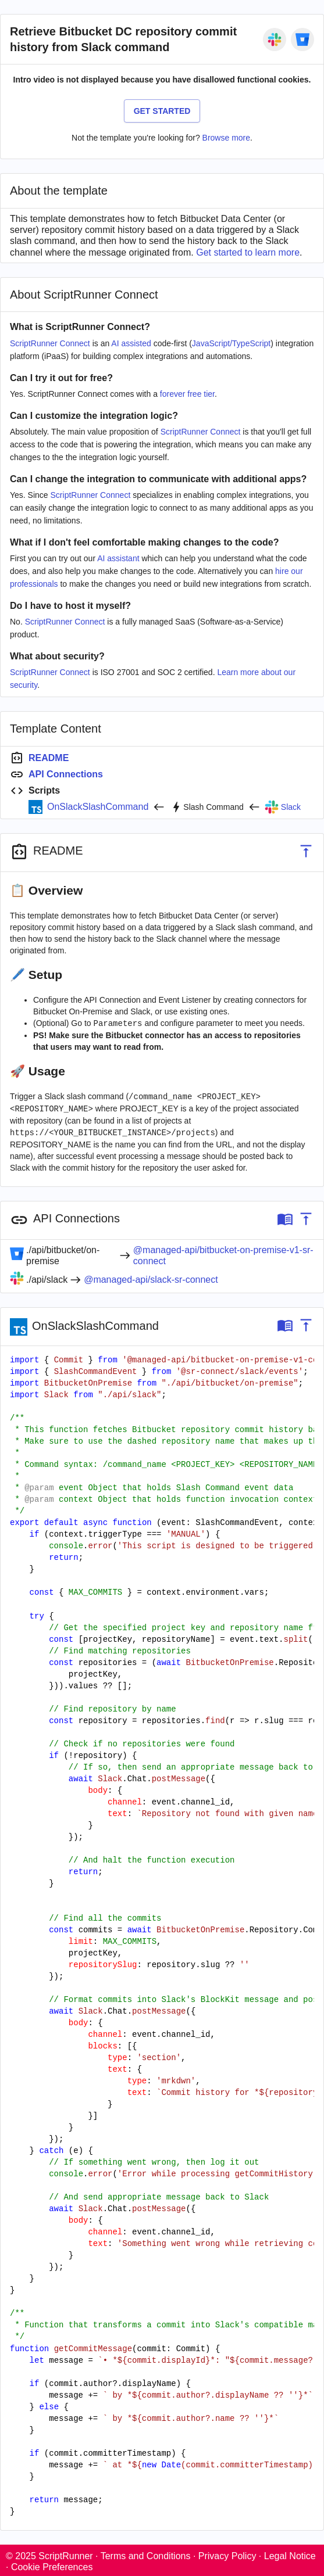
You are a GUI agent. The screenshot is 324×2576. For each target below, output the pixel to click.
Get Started (162, 111)
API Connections (66, 774)
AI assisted (131, 343)
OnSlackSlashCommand (97, 807)
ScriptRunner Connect (50, 343)
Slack (291, 807)
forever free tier (187, 394)
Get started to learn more (248, 252)
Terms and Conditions (146, 2554)
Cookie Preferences (52, 2565)
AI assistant (118, 558)
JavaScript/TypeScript (231, 343)
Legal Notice (290, 2554)
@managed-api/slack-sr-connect (151, 1277)
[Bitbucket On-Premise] (302, 39)
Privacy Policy (227, 2554)
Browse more (226, 137)
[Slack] (274, 39)
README (49, 758)
